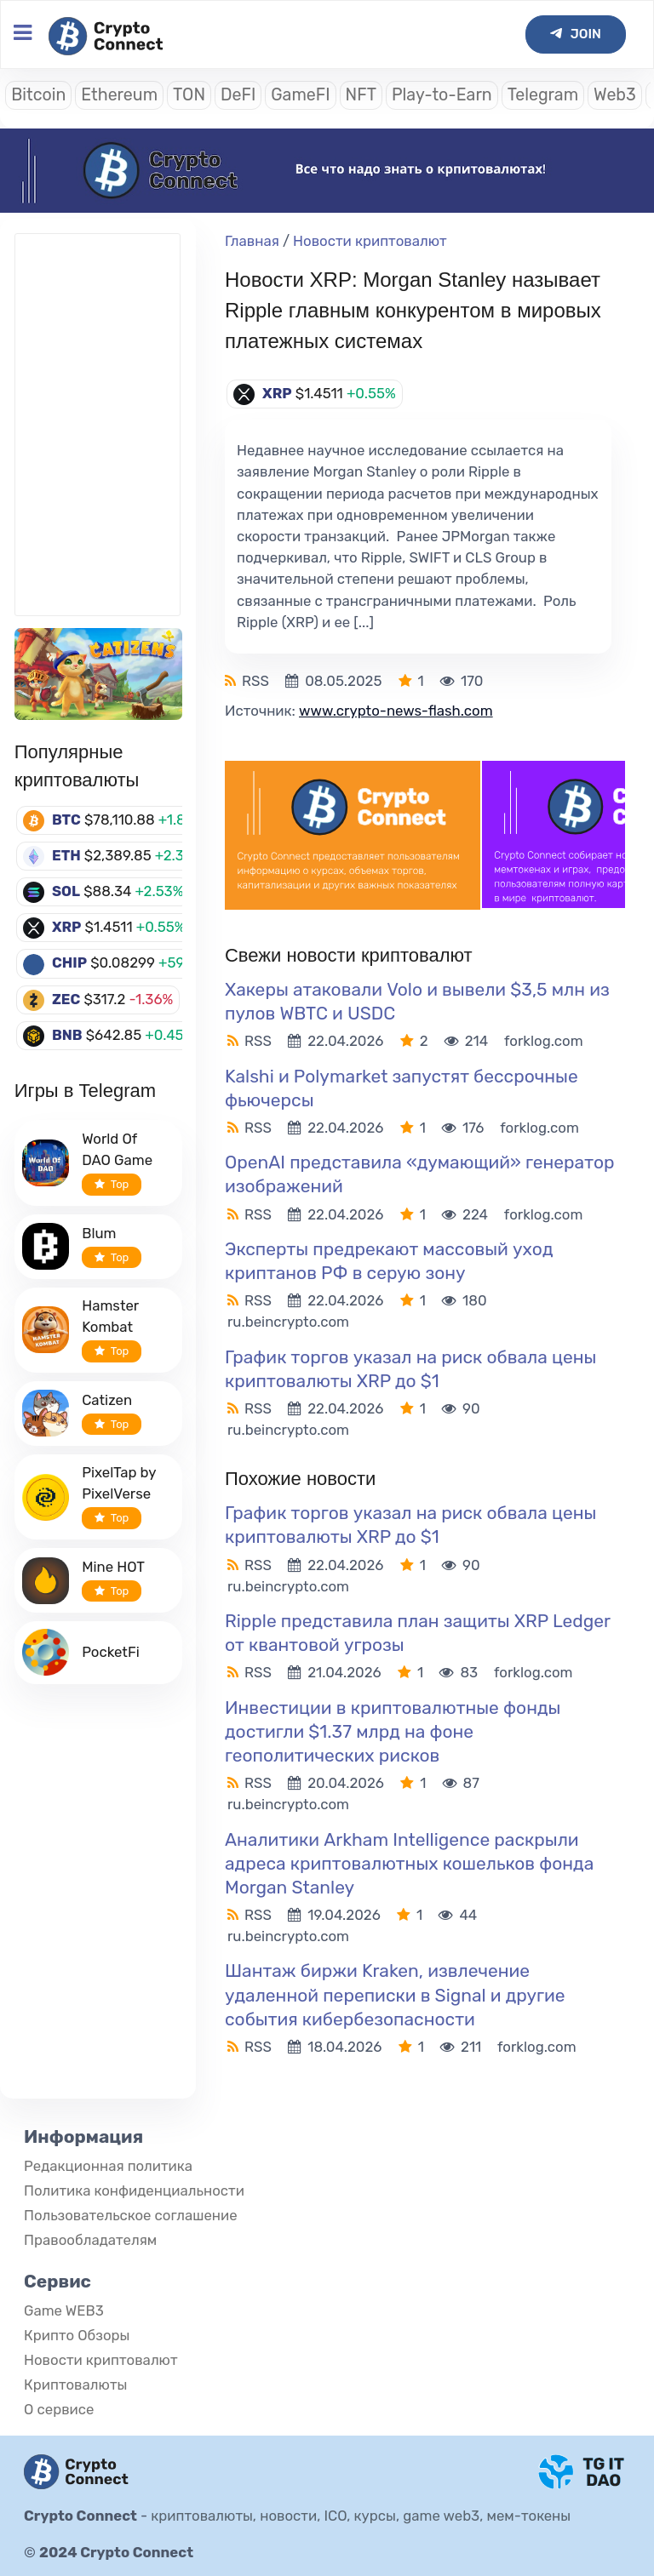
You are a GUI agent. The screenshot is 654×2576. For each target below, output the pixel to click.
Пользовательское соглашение (131, 2215)
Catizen (107, 1399)
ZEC (66, 999)
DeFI (238, 95)
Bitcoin (38, 95)
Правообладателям (90, 2239)
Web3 (615, 95)
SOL (66, 891)
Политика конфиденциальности (134, 2190)
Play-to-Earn (442, 95)
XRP (67, 926)
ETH (66, 855)
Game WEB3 (64, 2310)
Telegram (543, 95)
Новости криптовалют (370, 240)
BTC (66, 819)
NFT (361, 95)
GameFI (300, 95)
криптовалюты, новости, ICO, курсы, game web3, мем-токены (361, 2515)
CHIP (69, 962)
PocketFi (111, 1651)
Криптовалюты (75, 2384)
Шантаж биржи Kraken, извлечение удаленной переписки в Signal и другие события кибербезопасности (395, 1994)
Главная (252, 240)
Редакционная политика (108, 2165)
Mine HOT (113, 1566)
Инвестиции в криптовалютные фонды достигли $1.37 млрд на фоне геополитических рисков (392, 1731)
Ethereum (119, 95)
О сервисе (59, 2409)
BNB (67, 1034)
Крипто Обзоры (76, 2335)
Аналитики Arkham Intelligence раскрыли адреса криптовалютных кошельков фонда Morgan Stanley (409, 1863)
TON (189, 95)
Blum (99, 1233)
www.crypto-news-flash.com (396, 710)
